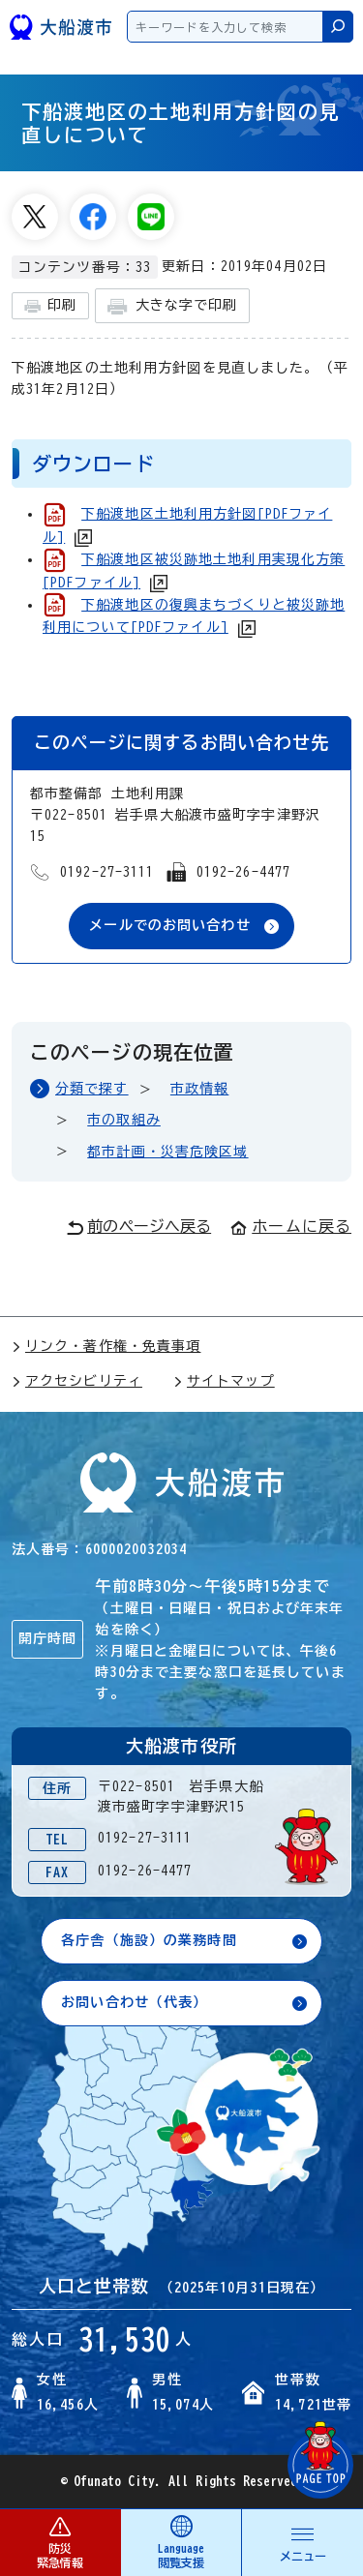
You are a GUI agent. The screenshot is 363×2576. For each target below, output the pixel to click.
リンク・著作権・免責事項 (106, 1346)
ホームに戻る (290, 1226)
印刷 (50, 306)
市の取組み (124, 1119)
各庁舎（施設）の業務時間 (148, 1940)
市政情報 (199, 1088)
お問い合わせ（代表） (134, 2002)
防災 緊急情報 (60, 2541)
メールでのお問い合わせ (169, 925)
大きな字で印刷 (172, 306)
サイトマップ (224, 1381)
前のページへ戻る (139, 1227)
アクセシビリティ (77, 1381)
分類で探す (92, 1088)
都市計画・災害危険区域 (167, 1151)
